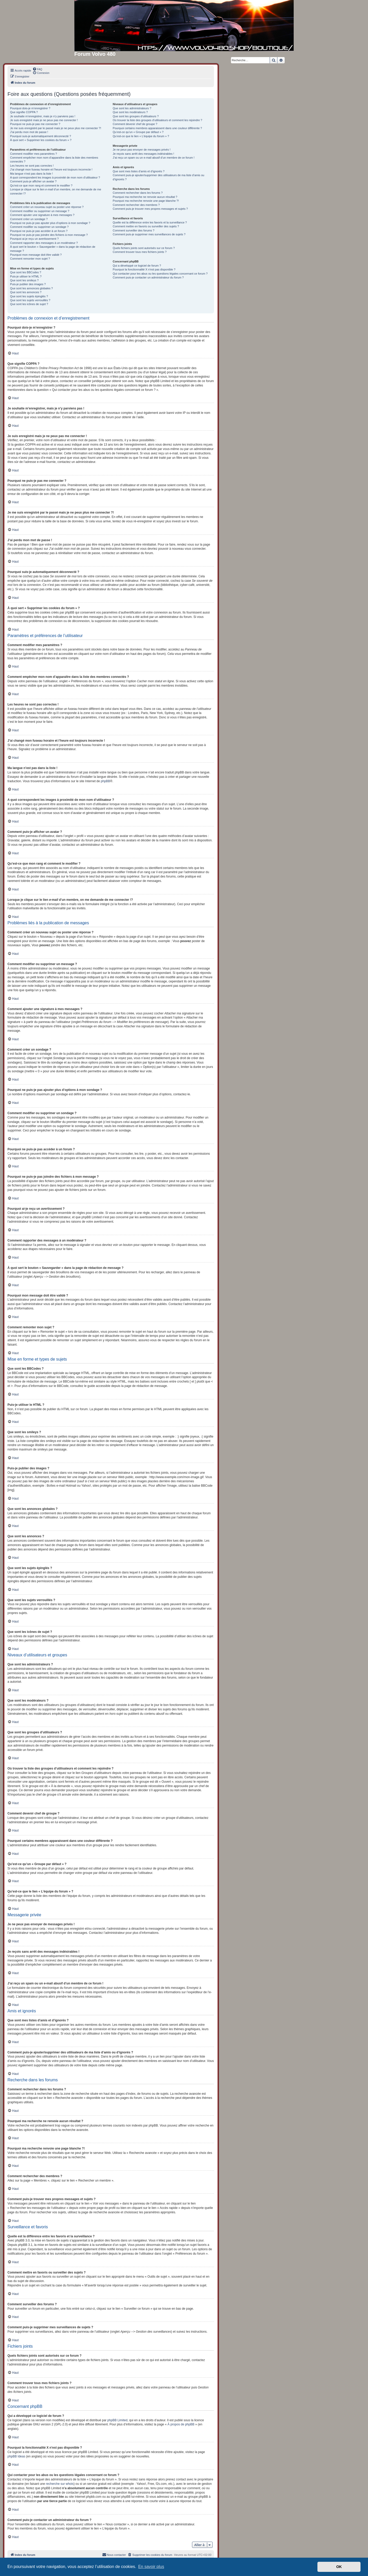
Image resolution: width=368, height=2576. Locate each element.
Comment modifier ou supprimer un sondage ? (39, 226)
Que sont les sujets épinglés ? (29, 296)
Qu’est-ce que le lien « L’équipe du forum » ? (141, 136)
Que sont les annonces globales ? (31, 288)
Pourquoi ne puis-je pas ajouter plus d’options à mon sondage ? (50, 222)
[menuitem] (37, 69)
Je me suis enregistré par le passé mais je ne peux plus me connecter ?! (55, 128)
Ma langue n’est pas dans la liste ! (31, 173)
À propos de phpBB (180, 2424)
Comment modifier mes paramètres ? (33, 153)
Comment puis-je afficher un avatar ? (33, 181)
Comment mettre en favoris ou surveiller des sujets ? (146, 226)
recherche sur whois (60, 2484)
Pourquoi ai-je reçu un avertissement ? (34, 238)
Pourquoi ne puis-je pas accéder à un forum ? (39, 230)
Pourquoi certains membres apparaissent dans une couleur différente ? (157, 128)
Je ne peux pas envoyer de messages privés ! (142, 149)
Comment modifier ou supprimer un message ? (39, 211)
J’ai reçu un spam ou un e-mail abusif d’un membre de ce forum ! (154, 157)
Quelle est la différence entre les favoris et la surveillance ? (150, 222)
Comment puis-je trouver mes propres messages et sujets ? (150, 208)
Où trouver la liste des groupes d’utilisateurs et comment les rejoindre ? (157, 120)
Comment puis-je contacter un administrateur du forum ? (148, 277)
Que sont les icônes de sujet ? (29, 304)
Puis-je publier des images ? (28, 284)
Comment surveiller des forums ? (133, 230)
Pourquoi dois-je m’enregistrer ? (30, 108)
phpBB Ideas (16, 2456)
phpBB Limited (117, 2420)
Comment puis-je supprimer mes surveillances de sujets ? (149, 234)
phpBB (105, 781)
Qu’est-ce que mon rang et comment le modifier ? (41, 185)
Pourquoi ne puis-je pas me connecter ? (35, 124)
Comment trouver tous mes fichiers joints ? (139, 251)
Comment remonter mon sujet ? (30, 258)
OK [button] (339, 2567)
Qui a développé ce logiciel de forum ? (137, 265)
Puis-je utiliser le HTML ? (26, 276)
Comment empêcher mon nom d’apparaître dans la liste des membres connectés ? (54, 159)
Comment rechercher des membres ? (136, 204)
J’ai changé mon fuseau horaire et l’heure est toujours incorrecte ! (51, 169)
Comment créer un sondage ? (29, 219)
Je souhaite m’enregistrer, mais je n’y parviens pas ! (42, 116)
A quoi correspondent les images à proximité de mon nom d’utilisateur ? (55, 177)
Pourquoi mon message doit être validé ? (36, 254)
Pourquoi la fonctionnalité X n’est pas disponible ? (144, 269)
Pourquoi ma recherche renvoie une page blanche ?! (146, 200)
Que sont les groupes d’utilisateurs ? (136, 116)
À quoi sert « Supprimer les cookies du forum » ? (40, 140)
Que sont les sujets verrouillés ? (30, 300)
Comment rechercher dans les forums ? (138, 192)
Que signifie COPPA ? (24, 112)
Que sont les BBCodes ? (25, 272)
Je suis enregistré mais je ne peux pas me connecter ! (44, 120)
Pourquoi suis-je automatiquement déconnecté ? (40, 136)
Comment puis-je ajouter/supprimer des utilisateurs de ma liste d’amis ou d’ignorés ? (158, 177)
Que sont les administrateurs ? (132, 108)
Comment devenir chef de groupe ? (135, 124)
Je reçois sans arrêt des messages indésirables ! (143, 153)
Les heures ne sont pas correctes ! (32, 165)
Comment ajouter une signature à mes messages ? (42, 214)
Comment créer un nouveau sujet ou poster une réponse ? (47, 206)
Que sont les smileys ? (24, 280)
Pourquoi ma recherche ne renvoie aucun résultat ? (145, 196)
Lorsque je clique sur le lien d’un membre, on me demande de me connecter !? (55, 191)
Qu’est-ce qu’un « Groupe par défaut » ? (138, 132)
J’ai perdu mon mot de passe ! (29, 132)
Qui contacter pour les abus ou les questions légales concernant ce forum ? (160, 273)
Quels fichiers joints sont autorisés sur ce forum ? (144, 248)
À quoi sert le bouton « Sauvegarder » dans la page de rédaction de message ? (52, 248)
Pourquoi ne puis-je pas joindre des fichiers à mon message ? (49, 234)
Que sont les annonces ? (26, 292)
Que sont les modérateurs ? (130, 112)
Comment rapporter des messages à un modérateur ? (44, 242)
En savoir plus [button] (151, 2566)
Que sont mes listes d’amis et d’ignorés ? (139, 171)
